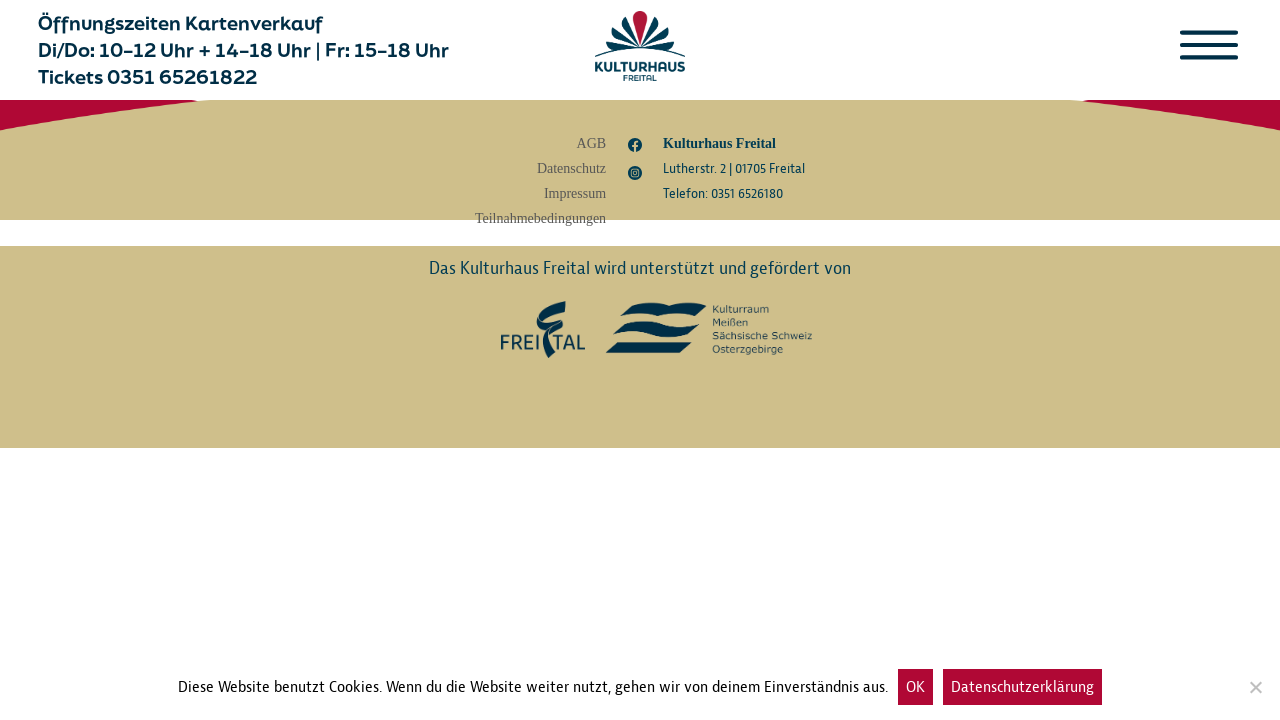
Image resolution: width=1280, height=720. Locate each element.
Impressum (575, 193)
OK (915, 687)
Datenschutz (571, 168)
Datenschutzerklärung (1022, 687)
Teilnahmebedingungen (540, 218)
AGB (592, 143)
